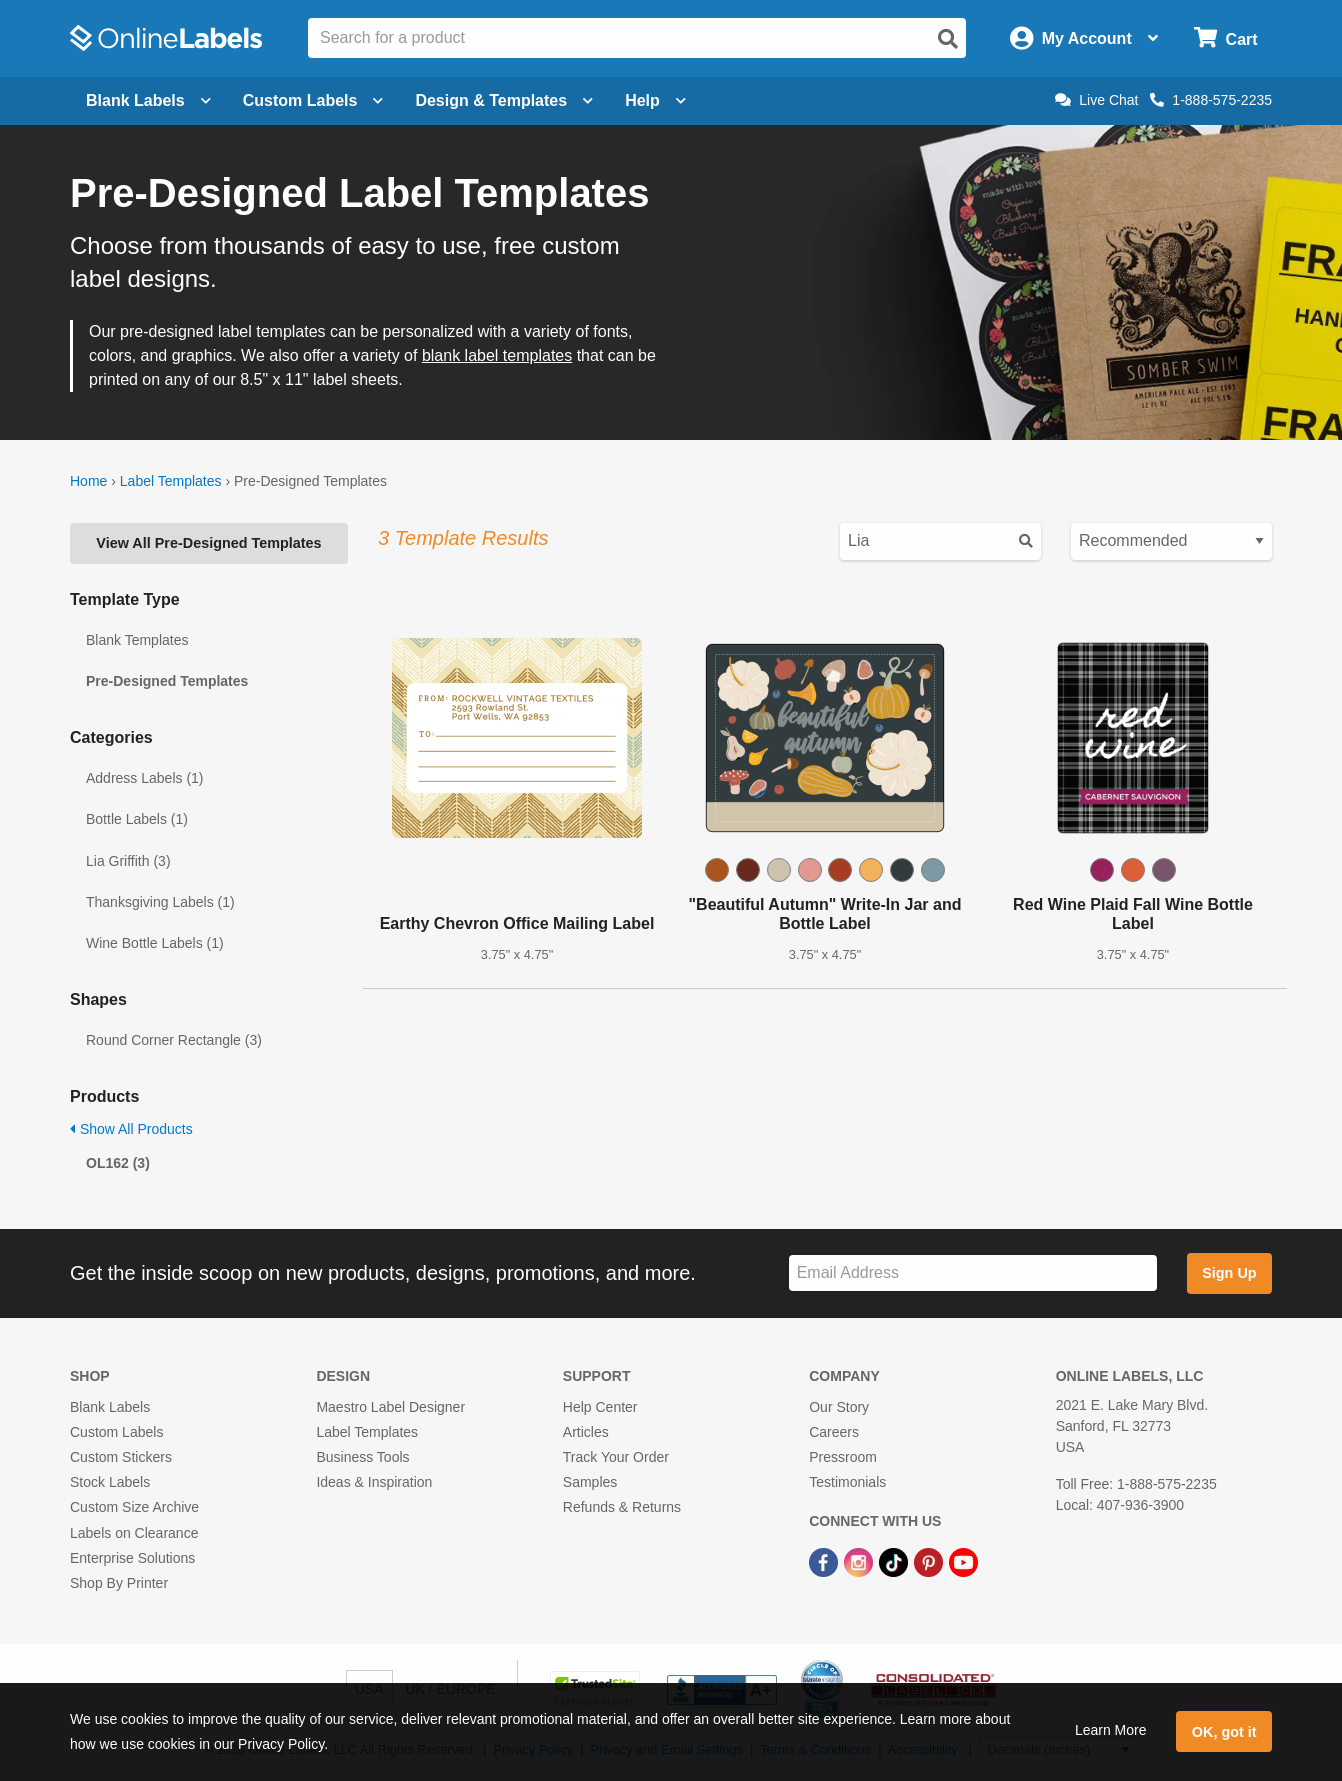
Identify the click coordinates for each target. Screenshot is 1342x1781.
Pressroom (843, 1457)
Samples (590, 1482)
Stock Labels (110, 1482)
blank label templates (497, 355)
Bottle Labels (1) (137, 819)
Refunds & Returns (622, 1507)
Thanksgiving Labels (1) (160, 902)
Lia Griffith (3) (128, 861)
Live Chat (1096, 100)
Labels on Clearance (134, 1533)
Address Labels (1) (145, 778)
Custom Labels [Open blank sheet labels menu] (313, 100)
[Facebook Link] (825, 1562)
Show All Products (131, 1129)
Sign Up (1229, 1273)
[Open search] (948, 39)
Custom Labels (116, 1432)
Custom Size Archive (134, 1507)
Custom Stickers (121, 1457)
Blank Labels (110, 1407)
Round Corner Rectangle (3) (174, 1040)
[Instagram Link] (860, 1562)
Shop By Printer (119, 1583)
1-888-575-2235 (1211, 100)
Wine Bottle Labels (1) (155, 943)
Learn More (1111, 1730)
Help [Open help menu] (655, 100)
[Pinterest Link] (930, 1562)
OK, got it (1224, 1732)
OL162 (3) (118, 1163)
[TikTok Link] (895, 1562)
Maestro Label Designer (390, 1407)
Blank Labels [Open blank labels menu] (148, 100)
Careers (834, 1432)
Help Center (600, 1407)
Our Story (839, 1407)
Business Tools (362, 1457)
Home (88, 481)
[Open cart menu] (1225, 38)
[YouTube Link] (963, 1562)
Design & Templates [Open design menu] (504, 100)
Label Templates (171, 481)
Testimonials (847, 1482)
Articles (586, 1432)
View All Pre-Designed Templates (208, 543)
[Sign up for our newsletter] (973, 1273)
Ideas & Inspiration (374, 1482)
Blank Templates (137, 640)
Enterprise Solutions (132, 1558)
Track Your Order (616, 1457)
